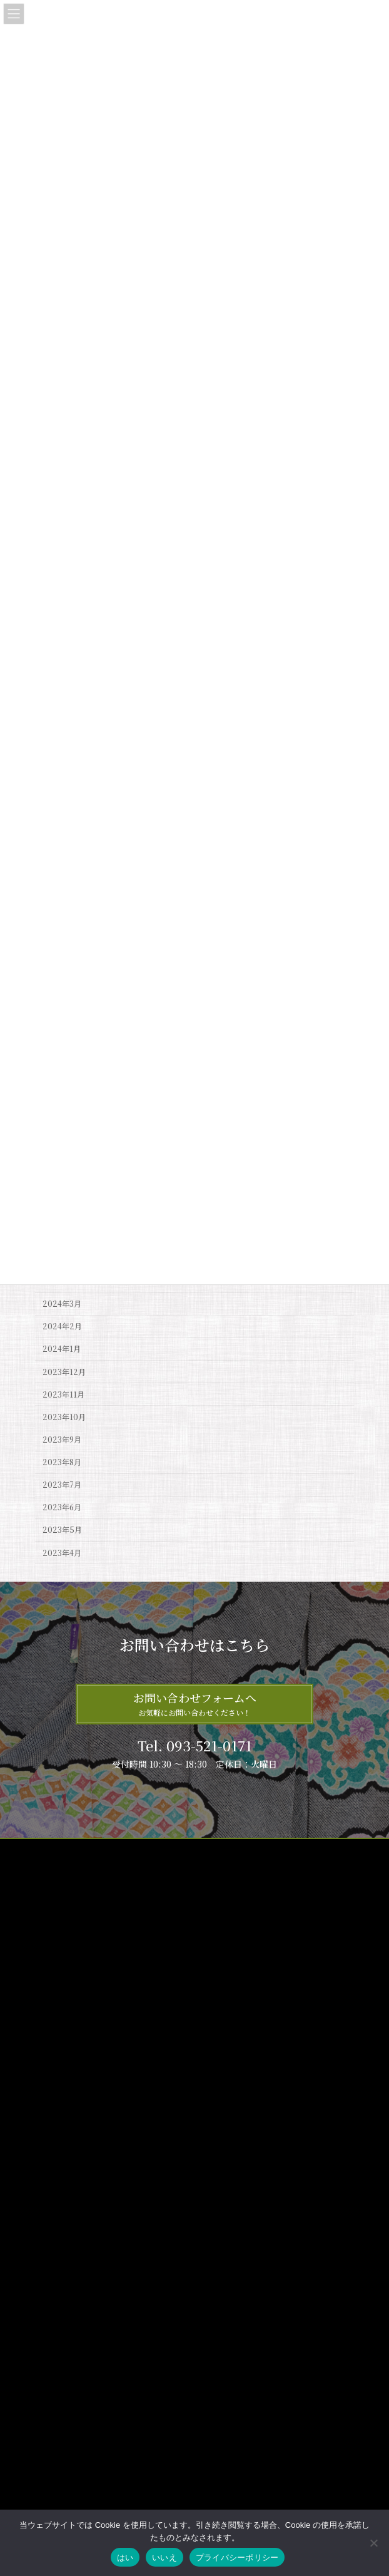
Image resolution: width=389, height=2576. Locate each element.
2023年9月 (62, 1439)
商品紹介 (58, 2116)
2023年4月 (62, 1552)
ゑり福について (69, 2094)
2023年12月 (64, 1371)
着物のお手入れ (69, 2138)
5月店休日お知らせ (193, 2427)
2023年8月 (62, 1462)
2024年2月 (62, 1326)
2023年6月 (62, 1507)
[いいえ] (373, 2543)
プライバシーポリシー (72, 1873)
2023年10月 (64, 1417)
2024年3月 (62, 1303)
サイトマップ (58, 1850)
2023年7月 (62, 1484)
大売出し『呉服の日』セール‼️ (215, 2341)
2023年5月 (62, 1529)
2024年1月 (62, 1348)
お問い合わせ (57, 1896)
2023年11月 (63, 1393)
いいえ (164, 2557)
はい (125, 2557)
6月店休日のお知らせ (198, 2255)
